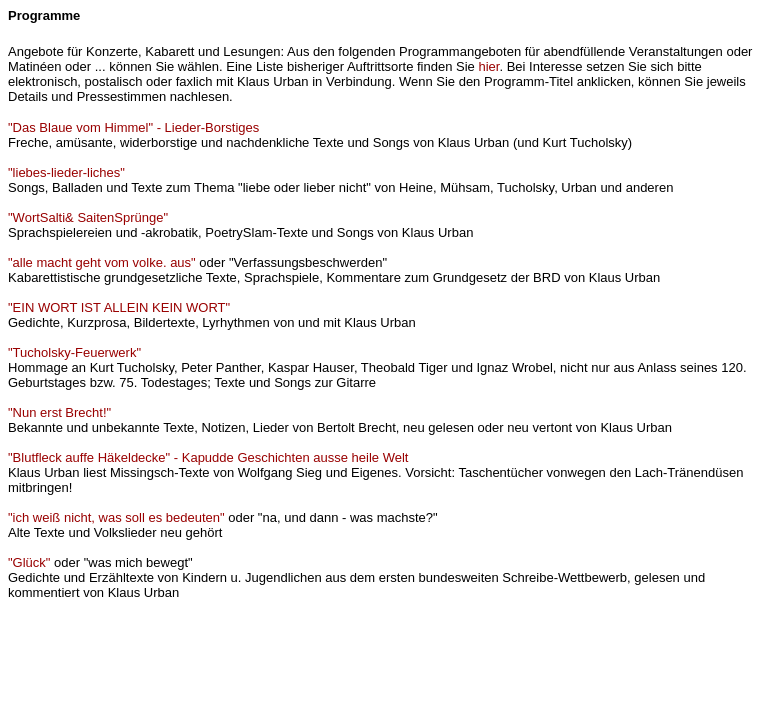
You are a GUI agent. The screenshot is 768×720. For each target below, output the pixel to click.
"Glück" (29, 562)
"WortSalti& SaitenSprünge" (88, 217)
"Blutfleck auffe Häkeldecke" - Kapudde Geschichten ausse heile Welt (208, 457)
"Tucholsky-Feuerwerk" (74, 352)
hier (488, 66)
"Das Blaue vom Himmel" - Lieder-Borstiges (133, 127)
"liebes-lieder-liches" (66, 172)
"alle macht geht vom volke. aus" (102, 262)
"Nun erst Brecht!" (59, 412)
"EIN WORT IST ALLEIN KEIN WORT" (119, 307)
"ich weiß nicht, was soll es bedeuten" (116, 517)
